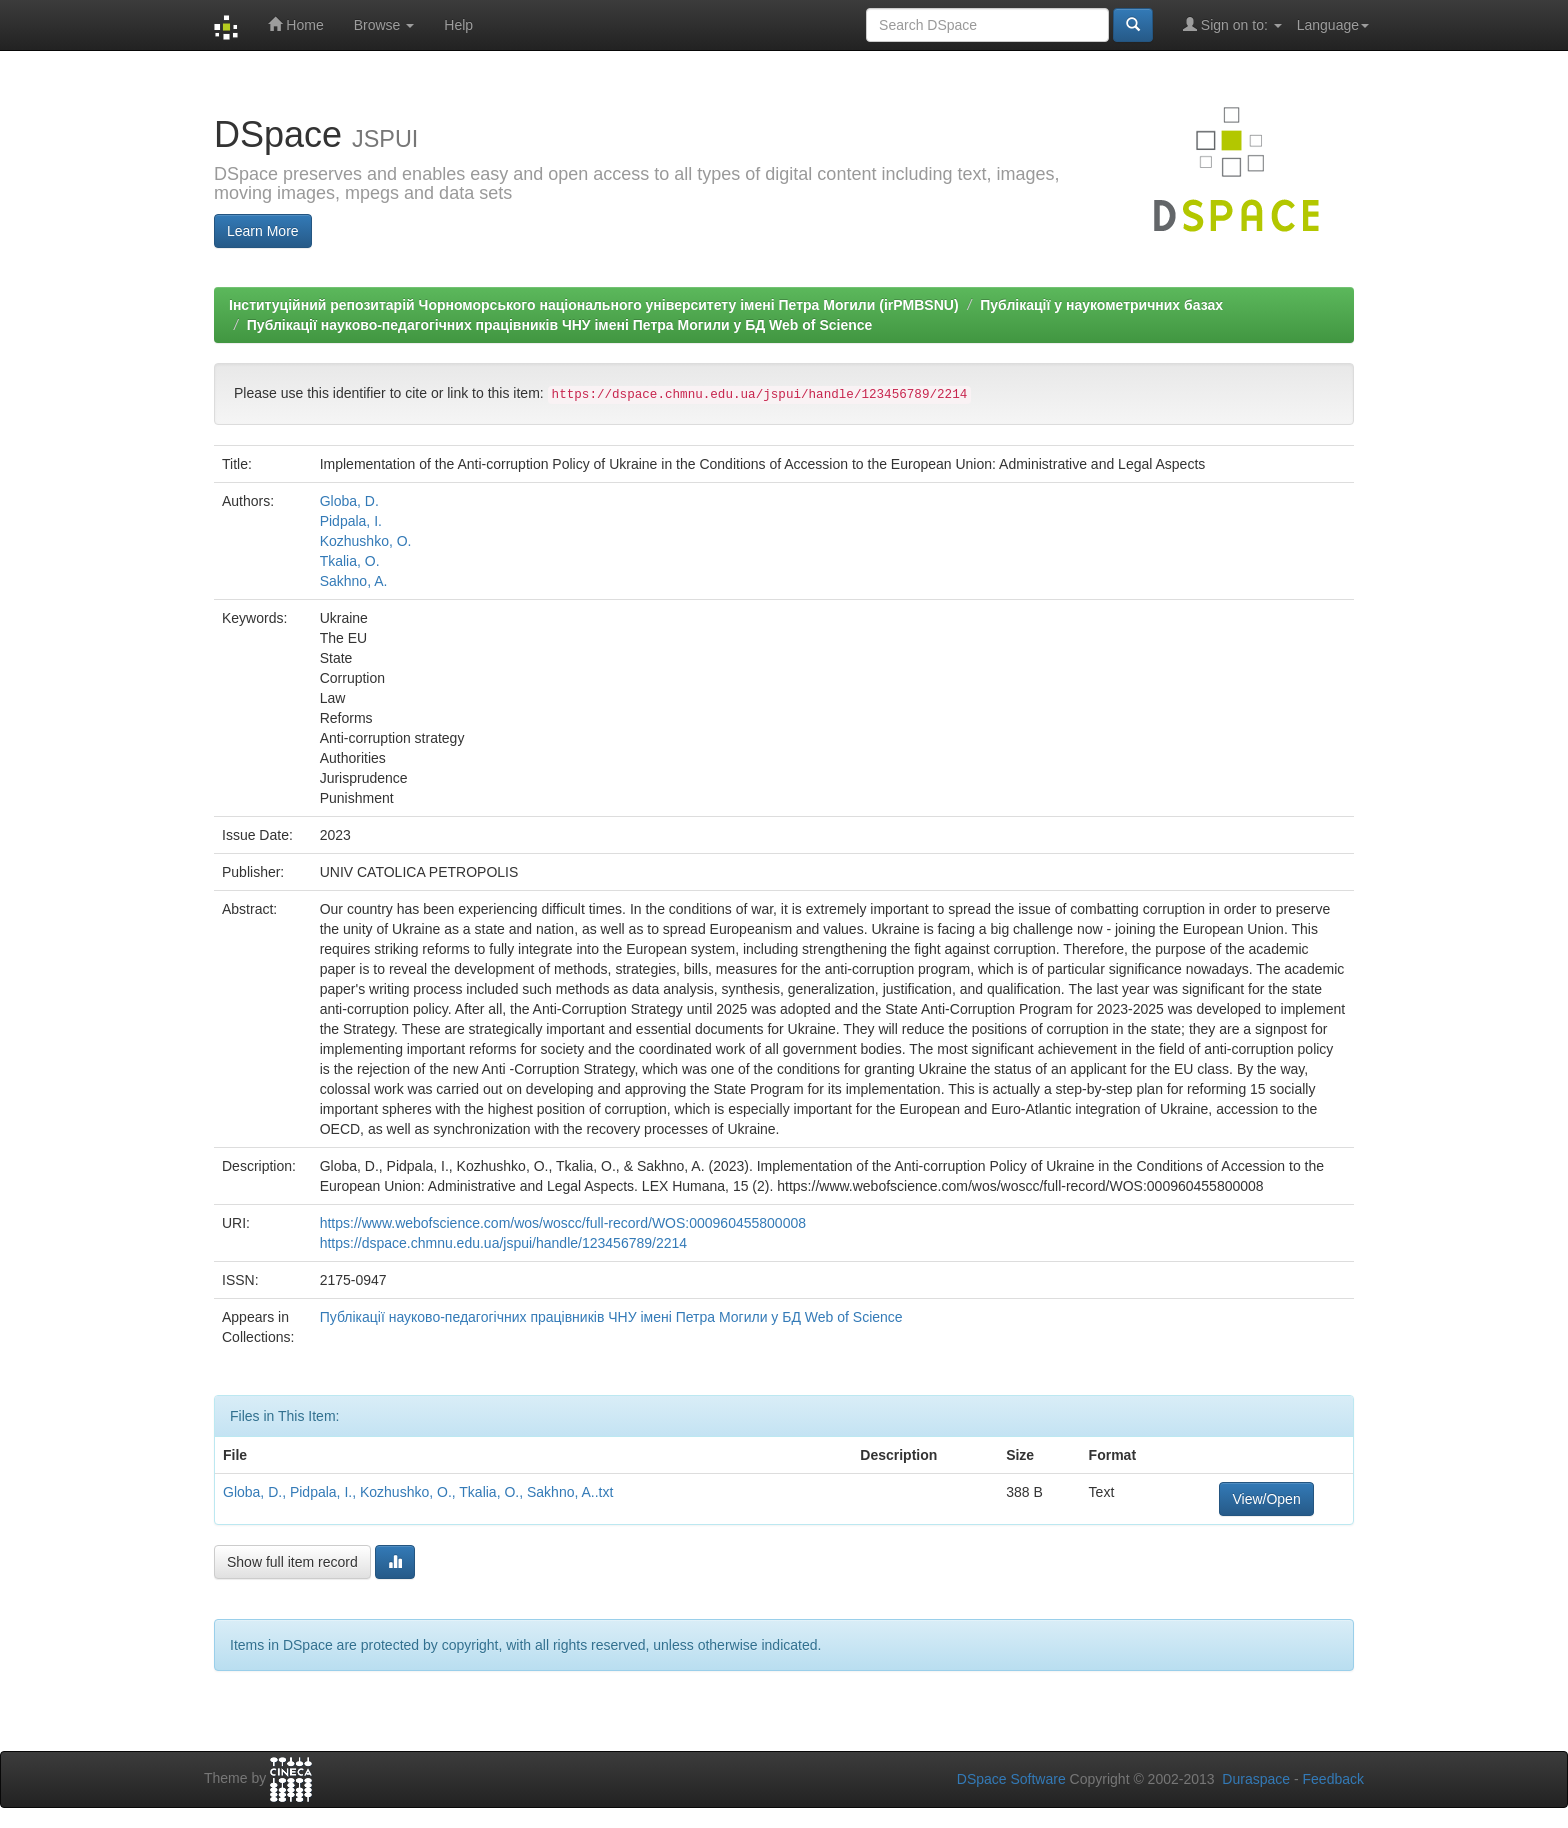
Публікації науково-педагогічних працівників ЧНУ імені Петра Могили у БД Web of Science (560, 325)
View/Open (1266, 1499)
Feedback (1333, 1779)
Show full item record (292, 1562)
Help (458, 25)
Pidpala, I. (351, 521)
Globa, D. (349, 501)
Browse (384, 25)
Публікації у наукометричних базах (1101, 305)
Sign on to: (1232, 24)
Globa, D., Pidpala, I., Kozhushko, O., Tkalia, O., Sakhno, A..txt (418, 1492)
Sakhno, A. (354, 581)
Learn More (263, 231)
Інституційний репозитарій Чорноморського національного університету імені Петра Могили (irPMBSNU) (594, 305)
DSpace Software (1011, 1779)
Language (1333, 25)
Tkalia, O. (350, 561)
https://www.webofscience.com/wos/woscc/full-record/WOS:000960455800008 (563, 1223)
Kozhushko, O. (366, 541)
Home (295, 24)
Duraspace (1256, 1779)
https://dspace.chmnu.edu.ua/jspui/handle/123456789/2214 (503, 1243)
